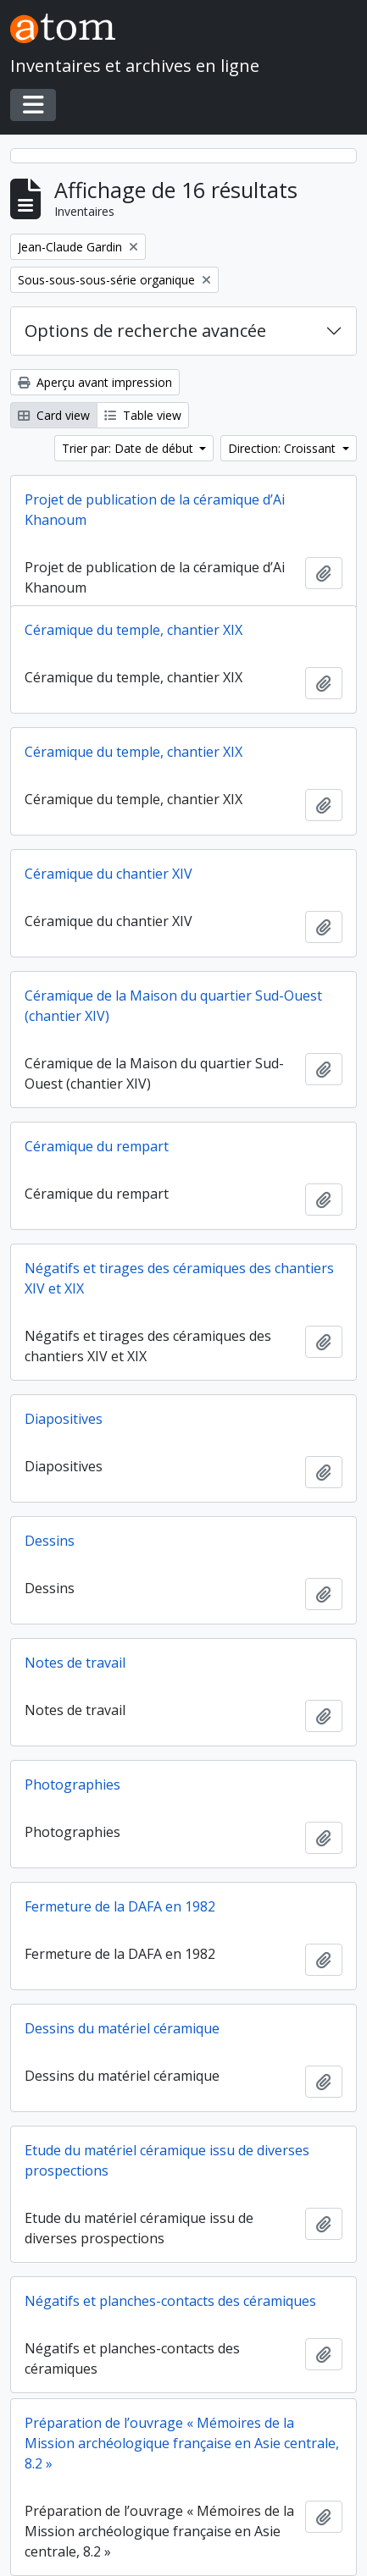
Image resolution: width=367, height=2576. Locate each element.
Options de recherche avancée (145, 330)
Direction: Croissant (283, 448)
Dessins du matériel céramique (122, 2028)
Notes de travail (75, 1662)
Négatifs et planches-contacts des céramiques (170, 2301)
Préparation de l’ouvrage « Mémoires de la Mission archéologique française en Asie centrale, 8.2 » (182, 2443)
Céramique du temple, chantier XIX (133, 630)
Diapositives (64, 1418)
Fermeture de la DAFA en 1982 (120, 1906)
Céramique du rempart (97, 1146)
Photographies (72, 1784)
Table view (142, 415)
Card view (54, 415)
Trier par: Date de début (129, 448)
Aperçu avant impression (95, 382)
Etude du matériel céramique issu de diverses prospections (167, 2160)
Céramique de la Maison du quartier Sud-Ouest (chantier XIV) (173, 1005)
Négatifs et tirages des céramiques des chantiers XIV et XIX (179, 1278)
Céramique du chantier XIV (108, 873)
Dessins (50, 1540)
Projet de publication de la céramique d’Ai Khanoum (155, 509)
